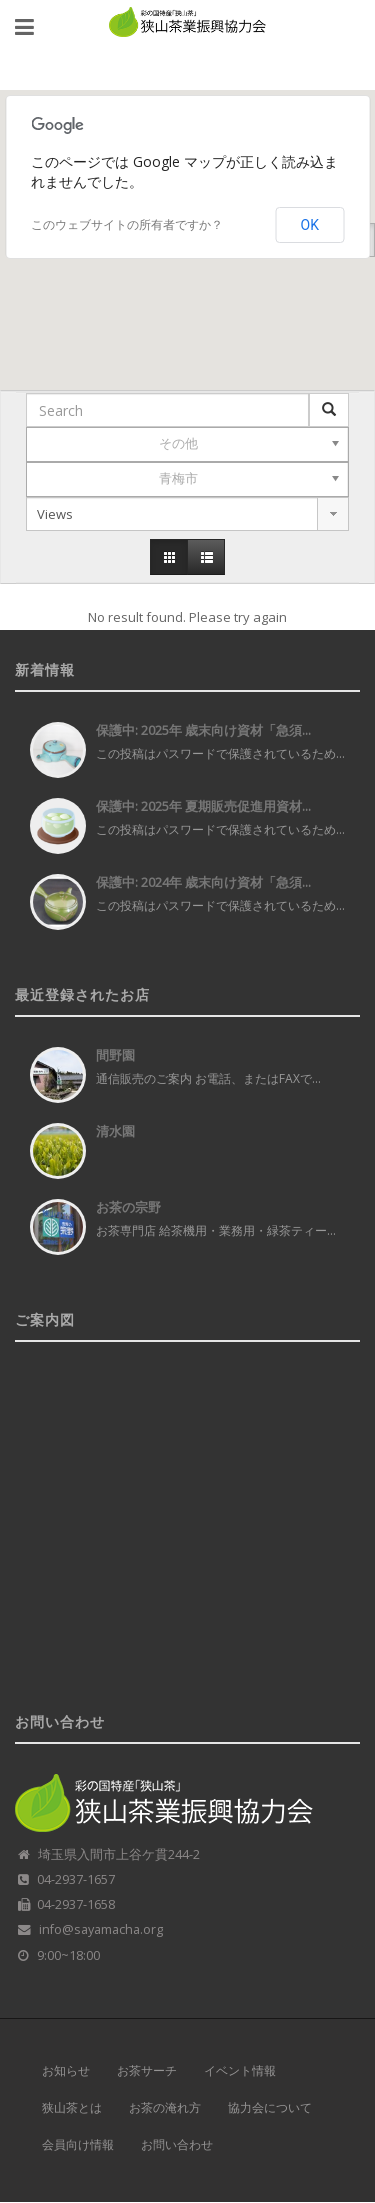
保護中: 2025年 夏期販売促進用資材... (203, 806)
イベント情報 (240, 2071)
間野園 (115, 1055)
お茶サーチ (147, 2071)
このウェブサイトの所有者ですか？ (127, 225)
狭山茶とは (72, 2108)
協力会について (270, 2108)
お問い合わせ (177, 2145)
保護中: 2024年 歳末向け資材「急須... (203, 882)
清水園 (115, 1131)
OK (310, 225)
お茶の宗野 (128, 1207)
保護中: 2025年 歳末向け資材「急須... (203, 730)
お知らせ (66, 2071)
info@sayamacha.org (101, 1929)
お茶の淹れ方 (165, 2108)
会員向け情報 (78, 2145)
